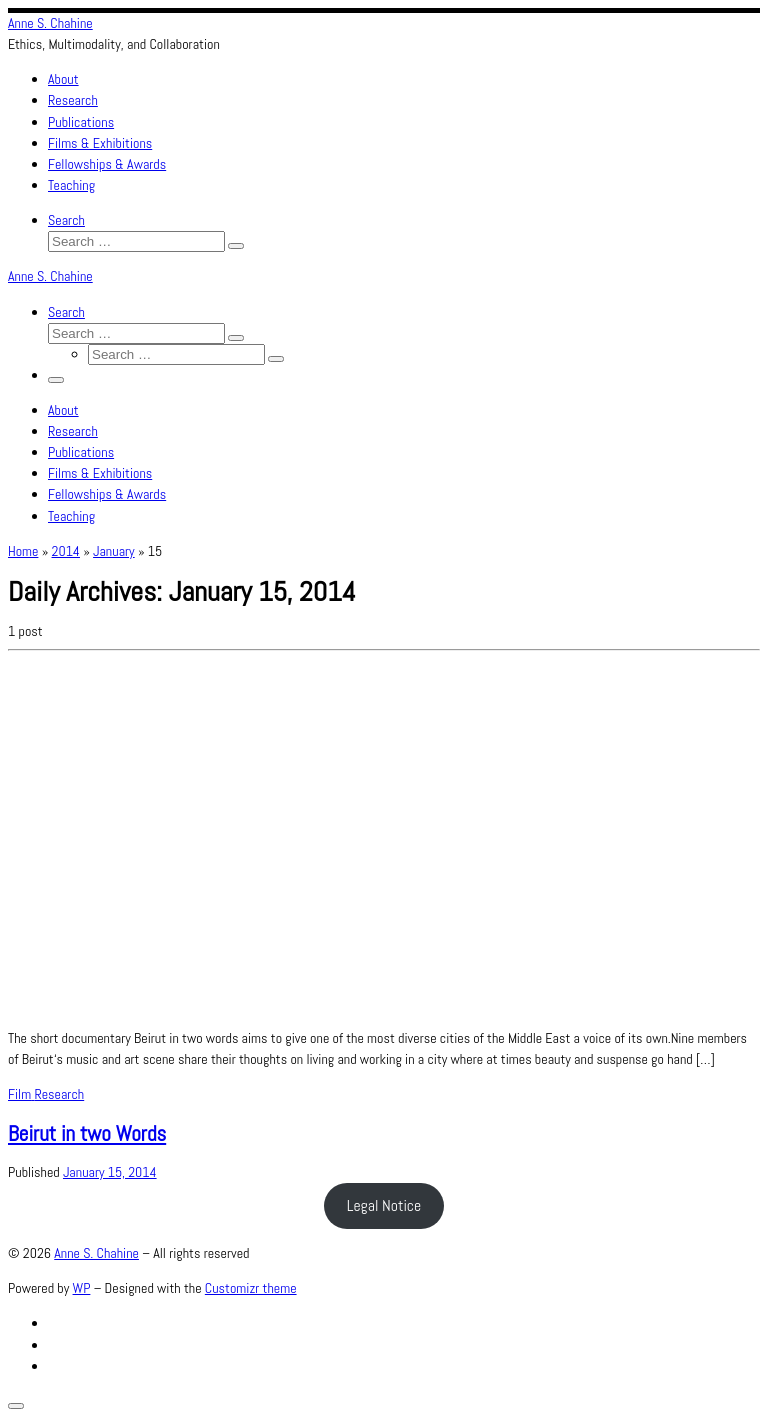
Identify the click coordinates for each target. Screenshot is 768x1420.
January (114, 551)
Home (23, 551)
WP (82, 1288)
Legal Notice (384, 1205)
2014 (66, 551)
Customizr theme (251, 1288)
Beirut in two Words (87, 1133)
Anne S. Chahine (96, 1253)
